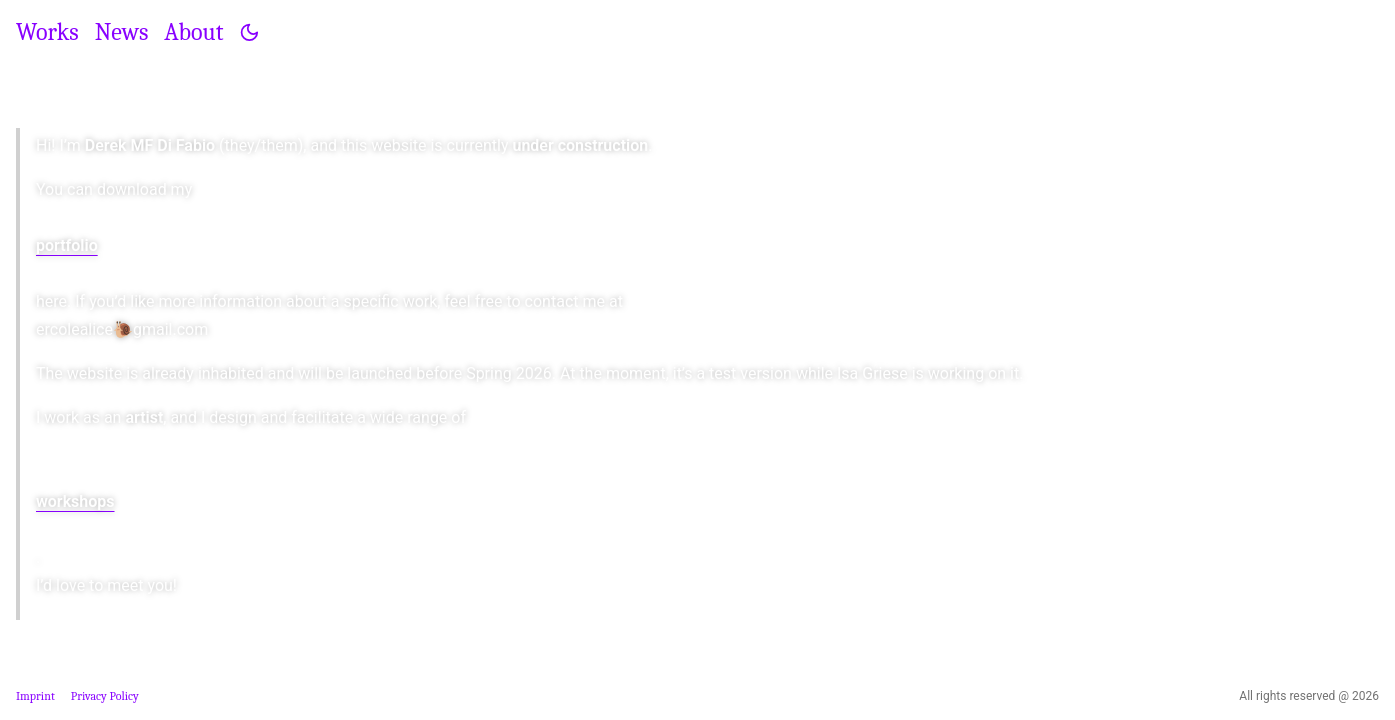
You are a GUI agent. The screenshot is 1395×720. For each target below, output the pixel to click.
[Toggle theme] (249, 32)
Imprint (35, 696)
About (193, 32)
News (122, 32)
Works (47, 32)
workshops (75, 501)
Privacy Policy (105, 696)
